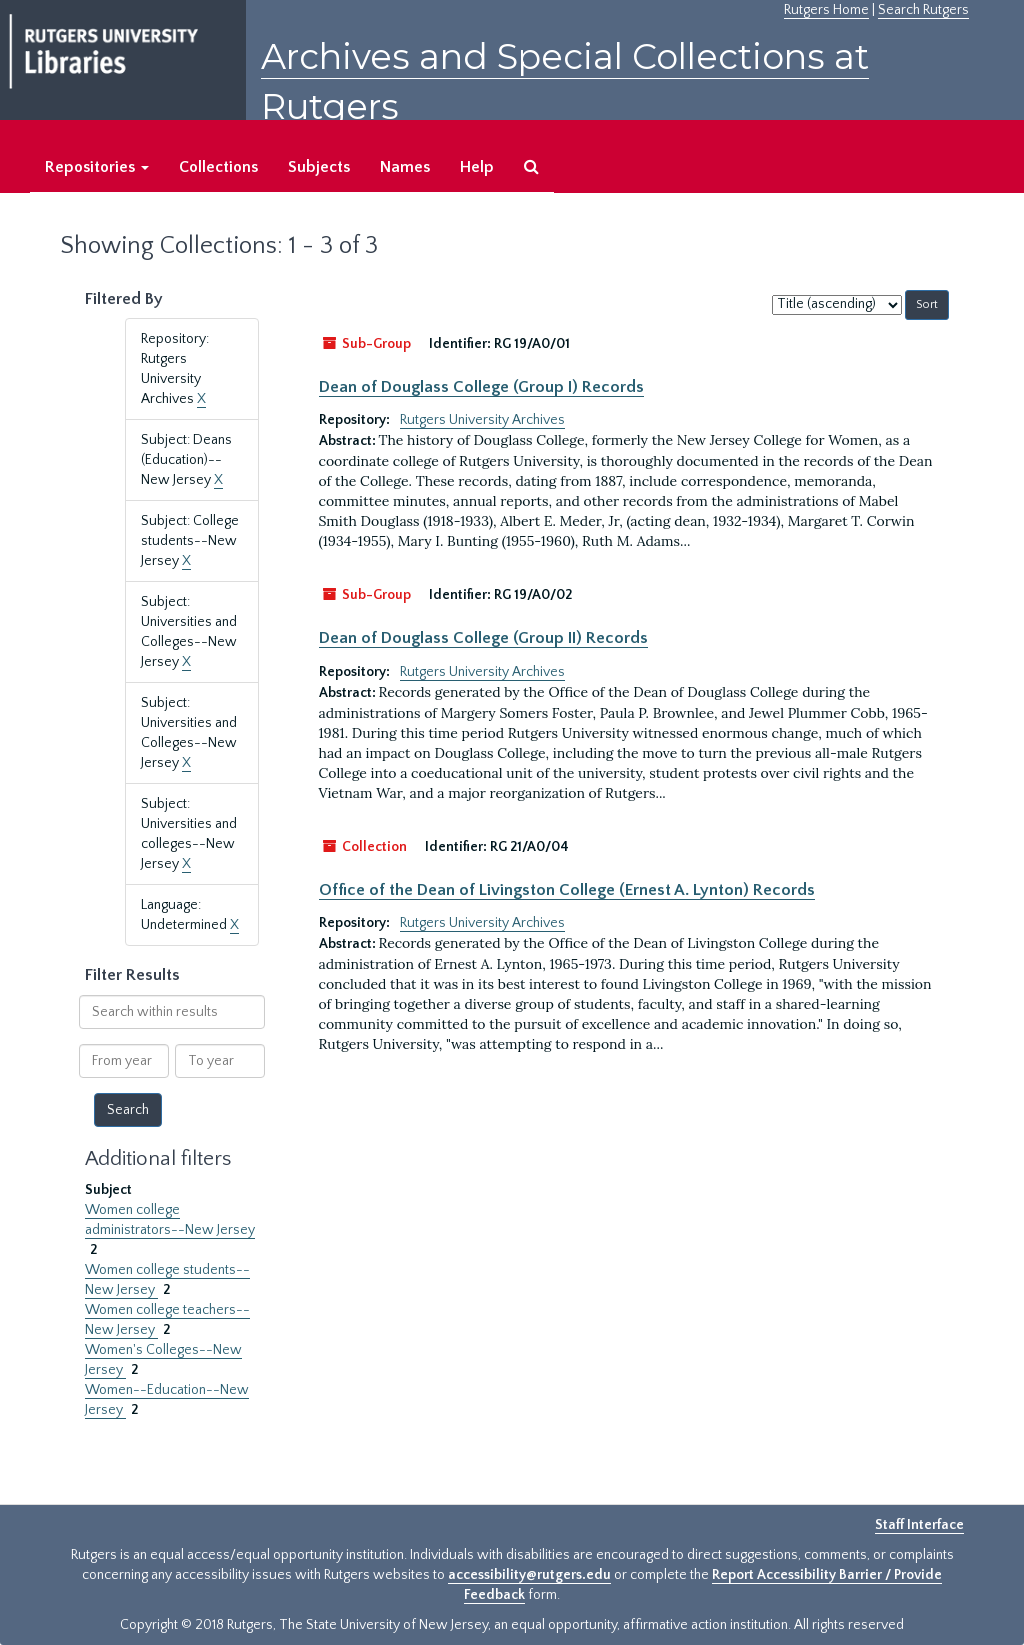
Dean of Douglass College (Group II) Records (483, 638)
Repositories (97, 167)
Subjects (319, 167)
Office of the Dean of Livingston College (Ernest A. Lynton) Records (567, 890)
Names (405, 167)
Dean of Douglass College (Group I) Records (481, 387)
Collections (218, 167)
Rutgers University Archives (482, 420)
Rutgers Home (826, 10)
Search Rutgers (923, 10)
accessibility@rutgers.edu (529, 1575)
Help (477, 167)
